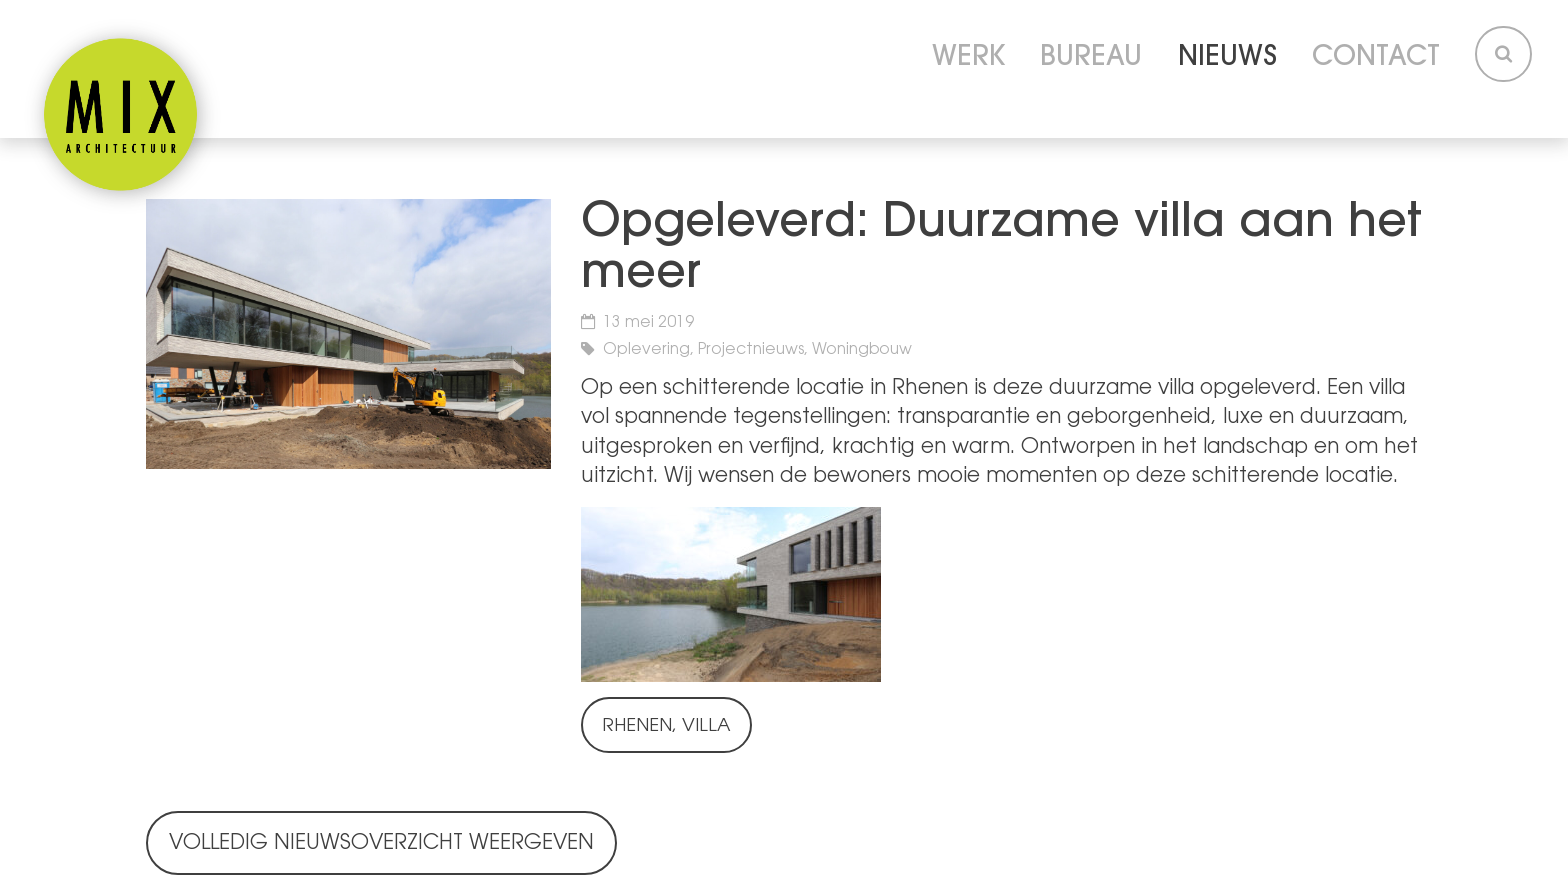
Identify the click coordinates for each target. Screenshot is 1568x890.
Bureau (1091, 58)
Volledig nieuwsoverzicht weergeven (381, 844)
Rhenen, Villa (666, 727)
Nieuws (1227, 58)
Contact (1376, 58)
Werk (968, 58)
